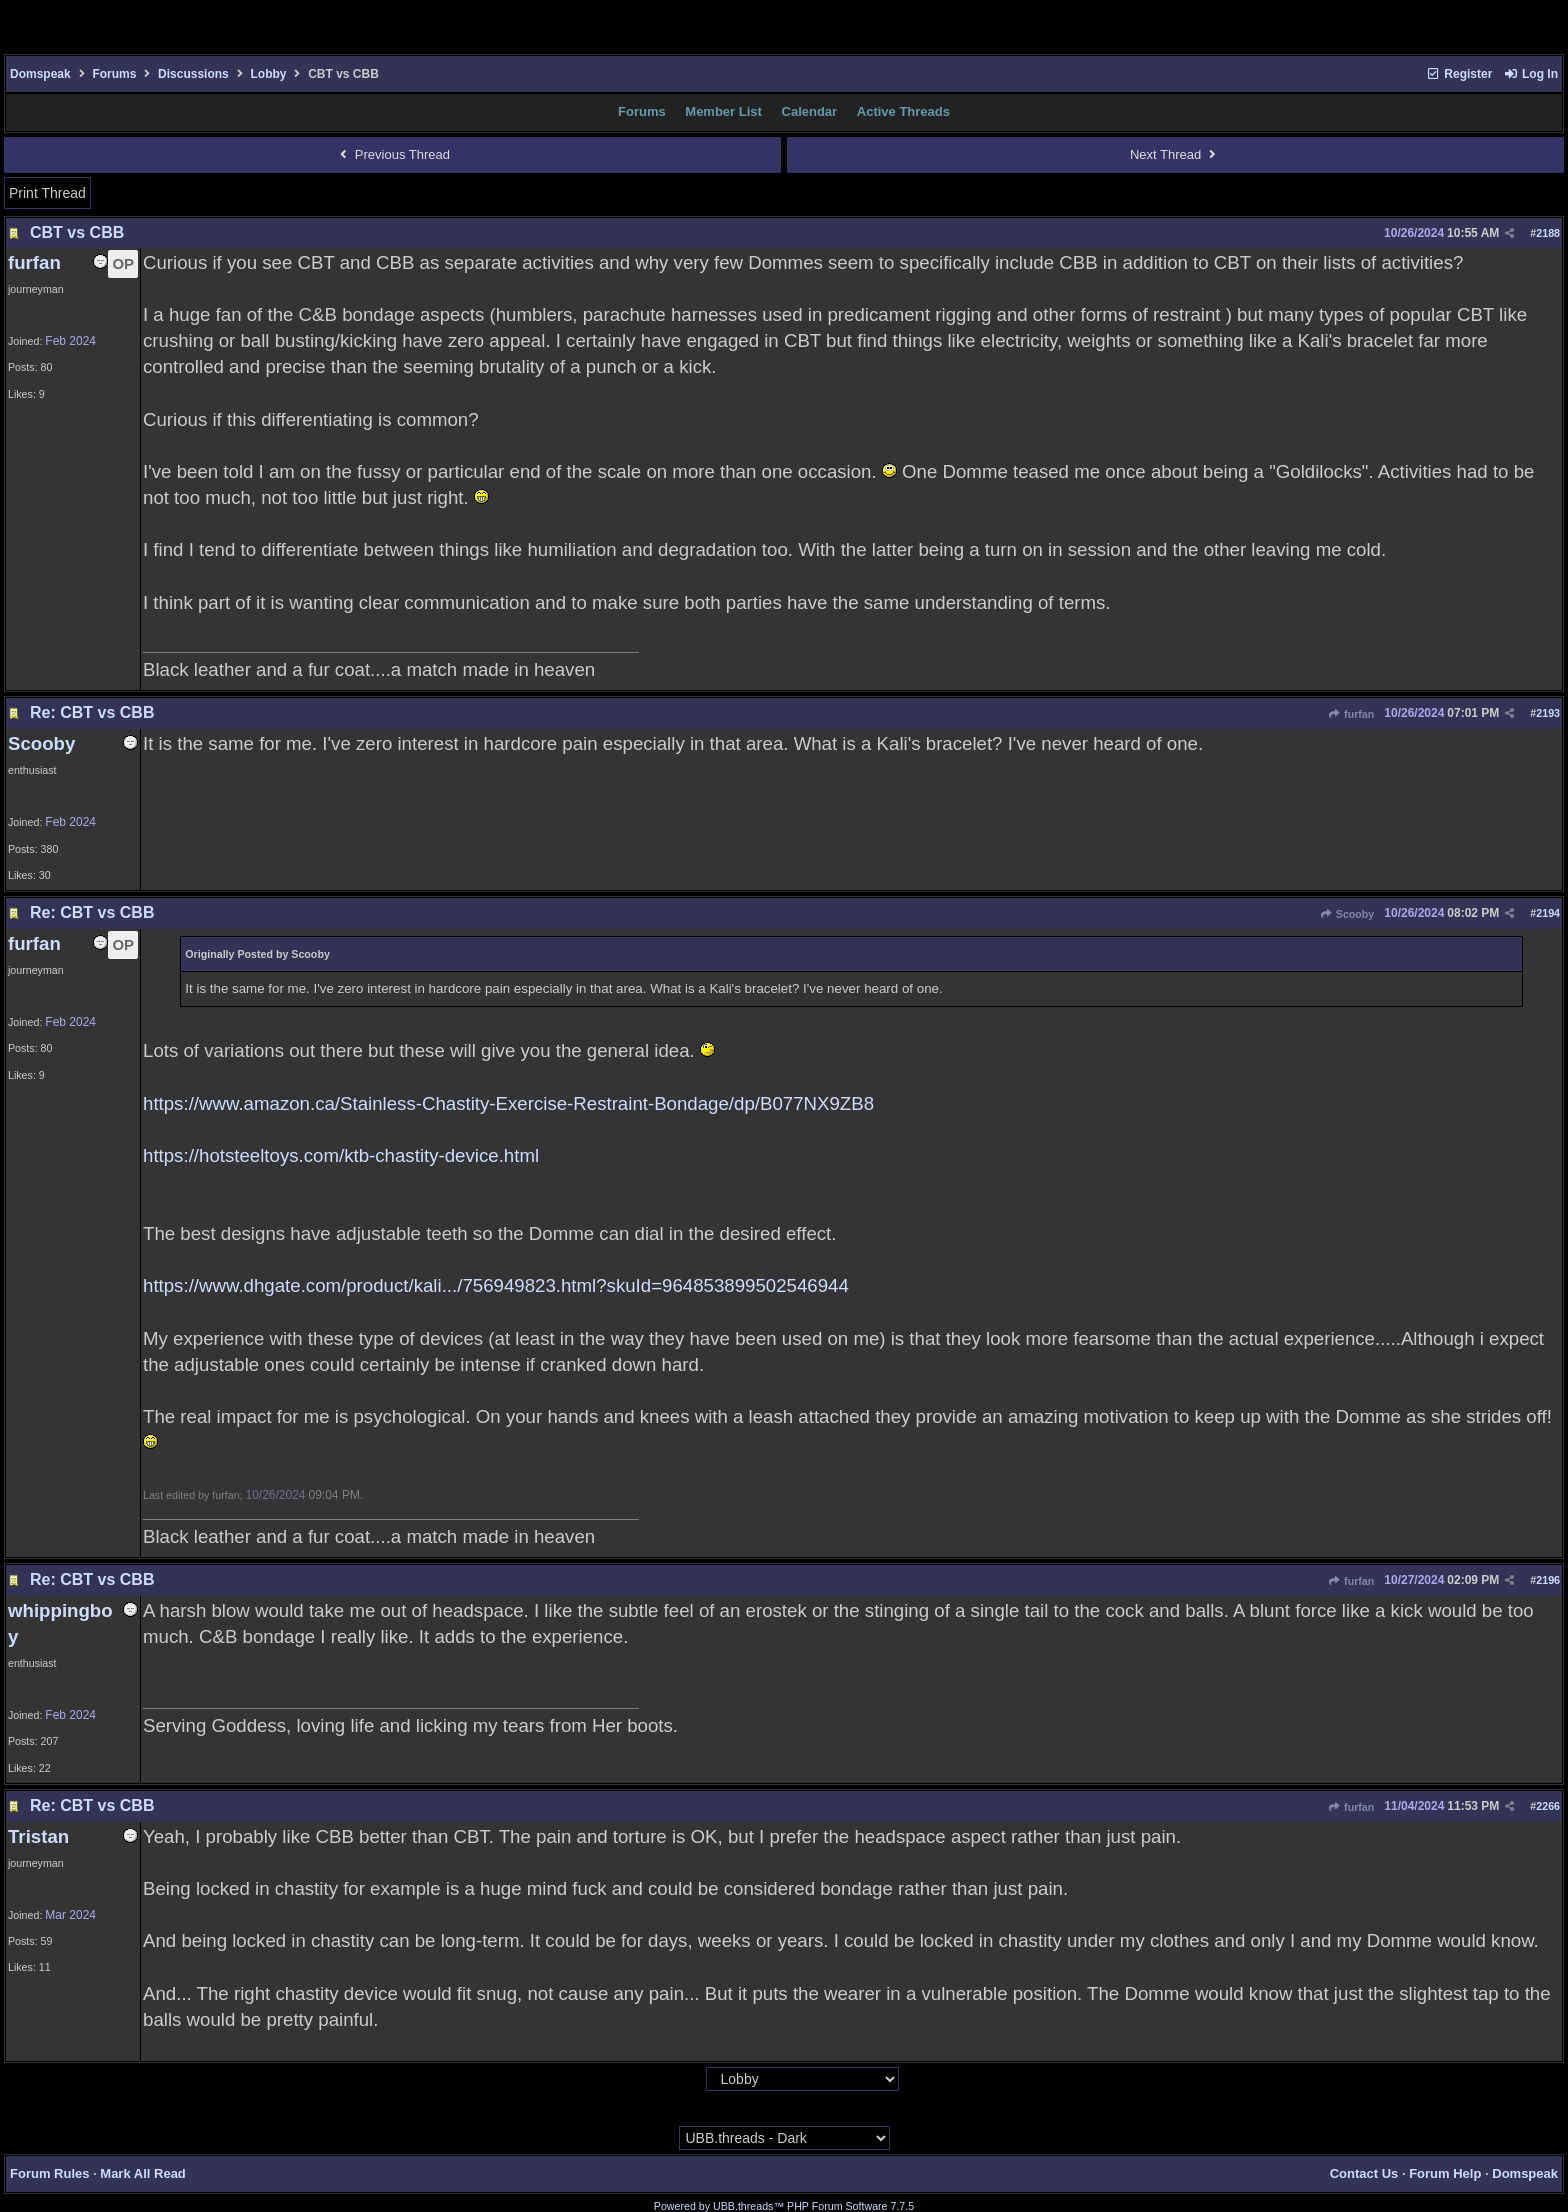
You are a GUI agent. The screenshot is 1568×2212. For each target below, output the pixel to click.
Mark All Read (143, 2173)
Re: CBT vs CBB (92, 712)
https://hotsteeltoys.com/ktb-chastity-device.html (341, 1155)
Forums (114, 74)
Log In (1531, 74)
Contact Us (1364, 2173)
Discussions (193, 74)
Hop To (686, 2080)
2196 (1548, 1580)
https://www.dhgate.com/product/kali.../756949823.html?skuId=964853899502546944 (496, 1285)
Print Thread (47, 193)
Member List (723, 111)
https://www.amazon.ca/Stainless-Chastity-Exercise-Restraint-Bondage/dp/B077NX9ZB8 (508, 1103)
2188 (1548, 233)
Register (1459, 74)
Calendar (810, 111)
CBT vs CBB (77, 232)
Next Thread (1175, 154)
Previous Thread (392, 154)
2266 (1548, 1806)
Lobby (268, 74)
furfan (1351, 714)
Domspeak (40, 74)
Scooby (1347, 914)
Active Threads (903, 111)
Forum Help (1445, 2173)
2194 (1548, 913)
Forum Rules (49, 2173)
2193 (1548, 713)
